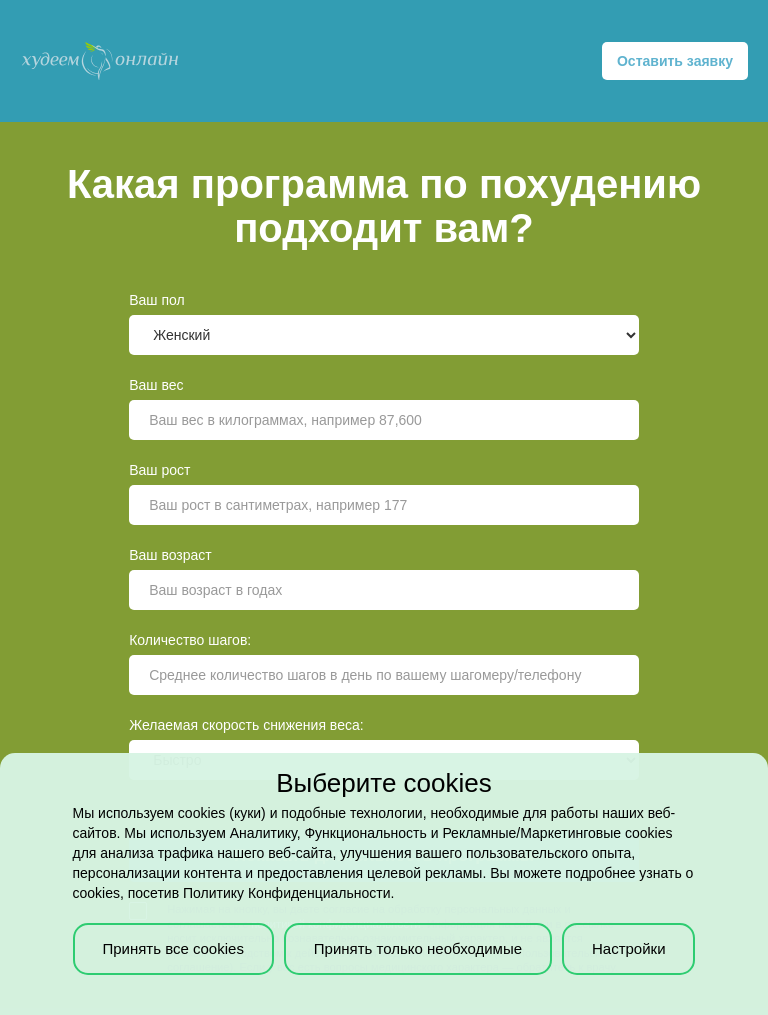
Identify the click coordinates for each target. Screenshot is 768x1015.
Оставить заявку (675, 61)
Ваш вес (156, 385)
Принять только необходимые (418, 948)
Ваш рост (159, 470)
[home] (100, 61)
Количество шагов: (190, 640)
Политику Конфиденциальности (286, 893)
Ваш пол (156, 300)
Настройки (629, 948)
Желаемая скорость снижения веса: (246, 725)
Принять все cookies (172, 948)
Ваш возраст (170, 555)
